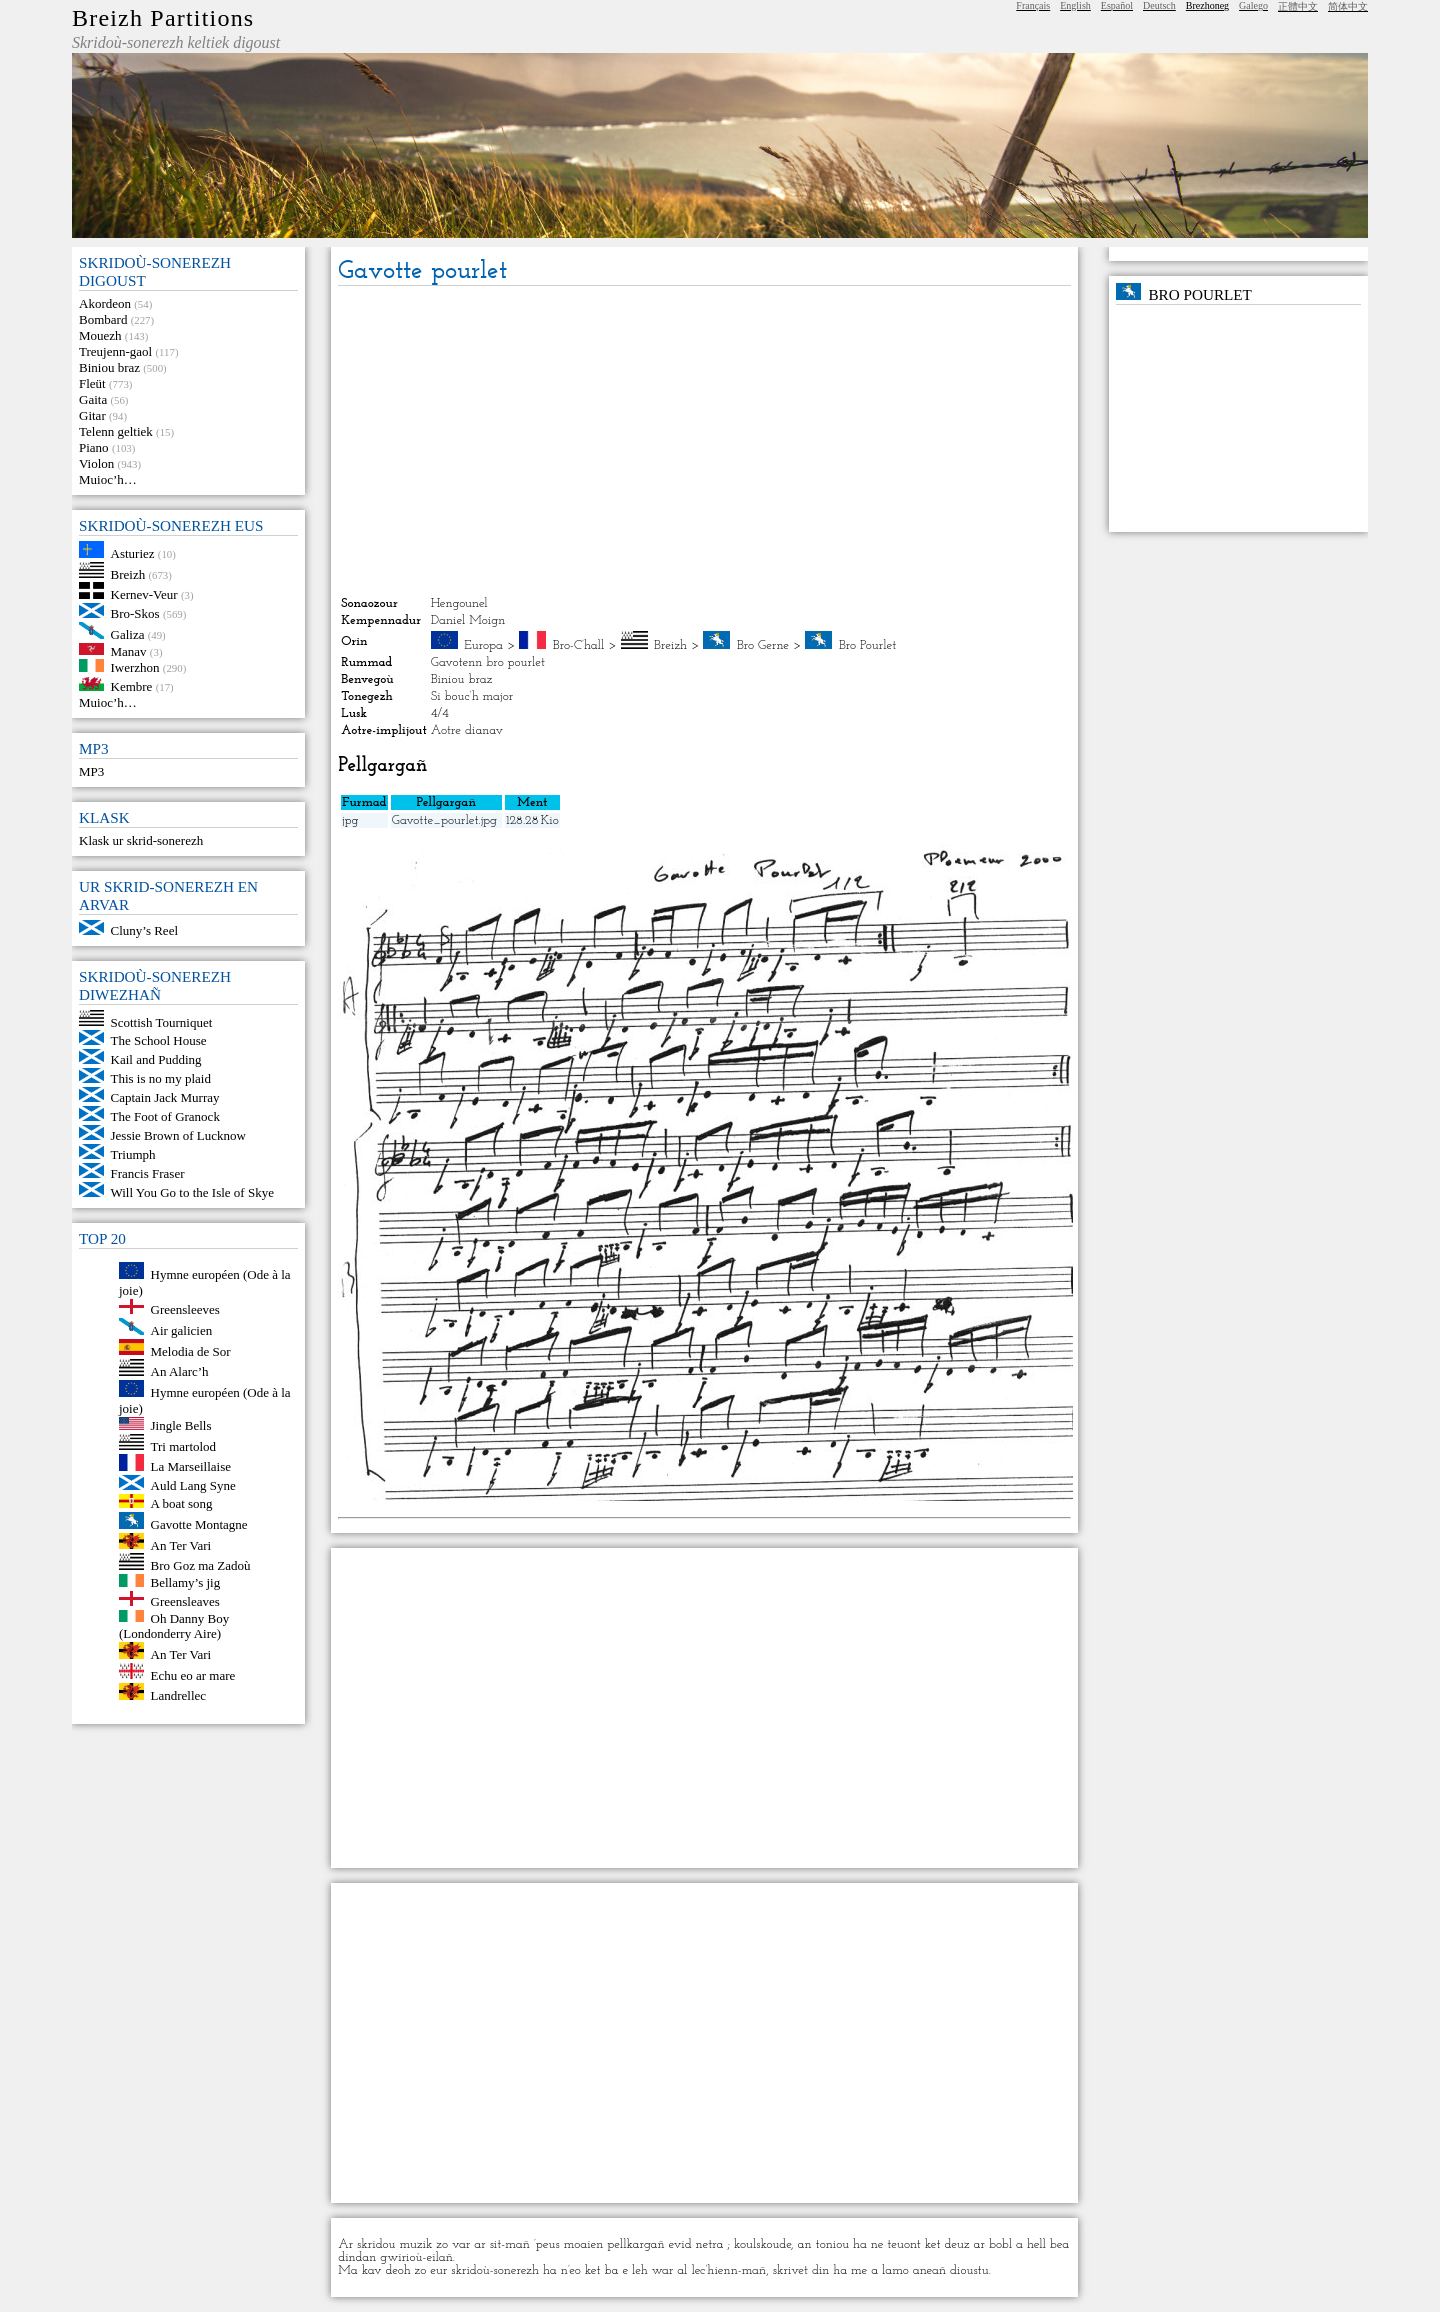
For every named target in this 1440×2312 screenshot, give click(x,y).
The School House (159, 1040)
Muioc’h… (108, 479)
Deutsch (1159, 5)
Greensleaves (185, 1601)
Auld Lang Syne (193, 1485)
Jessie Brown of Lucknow (178, 1135)
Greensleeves (185, 1309)
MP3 (91, 771)
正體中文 (1298, 6)
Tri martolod (184, 1445)
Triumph (133, 1154)
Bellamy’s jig (186, 1582)
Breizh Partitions (163, 18)
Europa (483, 645)
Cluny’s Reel (145, 930)
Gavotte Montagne (199, 1524)
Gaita (93, 399)
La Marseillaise (191, 1466)
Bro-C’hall (579, 645)
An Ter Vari (181, 1544)
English (1075, 5)
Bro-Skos (135, 613)
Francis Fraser (148, 1173)
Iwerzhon (135, 667)
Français (1033, 5)
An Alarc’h (180, 1371)
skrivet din (801, 2270)
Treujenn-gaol (115, 351)
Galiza (128, 634)
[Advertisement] (704, 441)
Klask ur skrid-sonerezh (141, 840)
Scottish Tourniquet (162, 1021)
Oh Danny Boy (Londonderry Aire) (174, 1625)
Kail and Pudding (156, 1059)
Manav (129, 650)
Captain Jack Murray (165, 1097)
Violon (96, 463)
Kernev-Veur (144, 594)
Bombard (103, 319)
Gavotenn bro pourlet (488, 662)
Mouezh (100, 335)
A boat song (182, 1503)
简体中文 (1348, 6)
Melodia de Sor (191, 1350)
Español (1117, 5)
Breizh (128, 573)
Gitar (92, 415)
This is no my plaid (161, 1078)
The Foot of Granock (165, 1116)
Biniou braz (109, 367)
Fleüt (92, 383)
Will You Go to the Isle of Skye (192, 1192)
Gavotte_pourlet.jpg (444, 820)
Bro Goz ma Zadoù (201, 1565)
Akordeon (105, 303)
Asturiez (133, 553)
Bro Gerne (763, 645)
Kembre (132, 686)
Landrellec (179, 1695)
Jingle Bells (181, 1425)
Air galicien (182, 1330)
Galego (1253, 5)
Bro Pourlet (867, 645)
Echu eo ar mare (193, 1674)
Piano (94, 447)
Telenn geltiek (116, 431)
